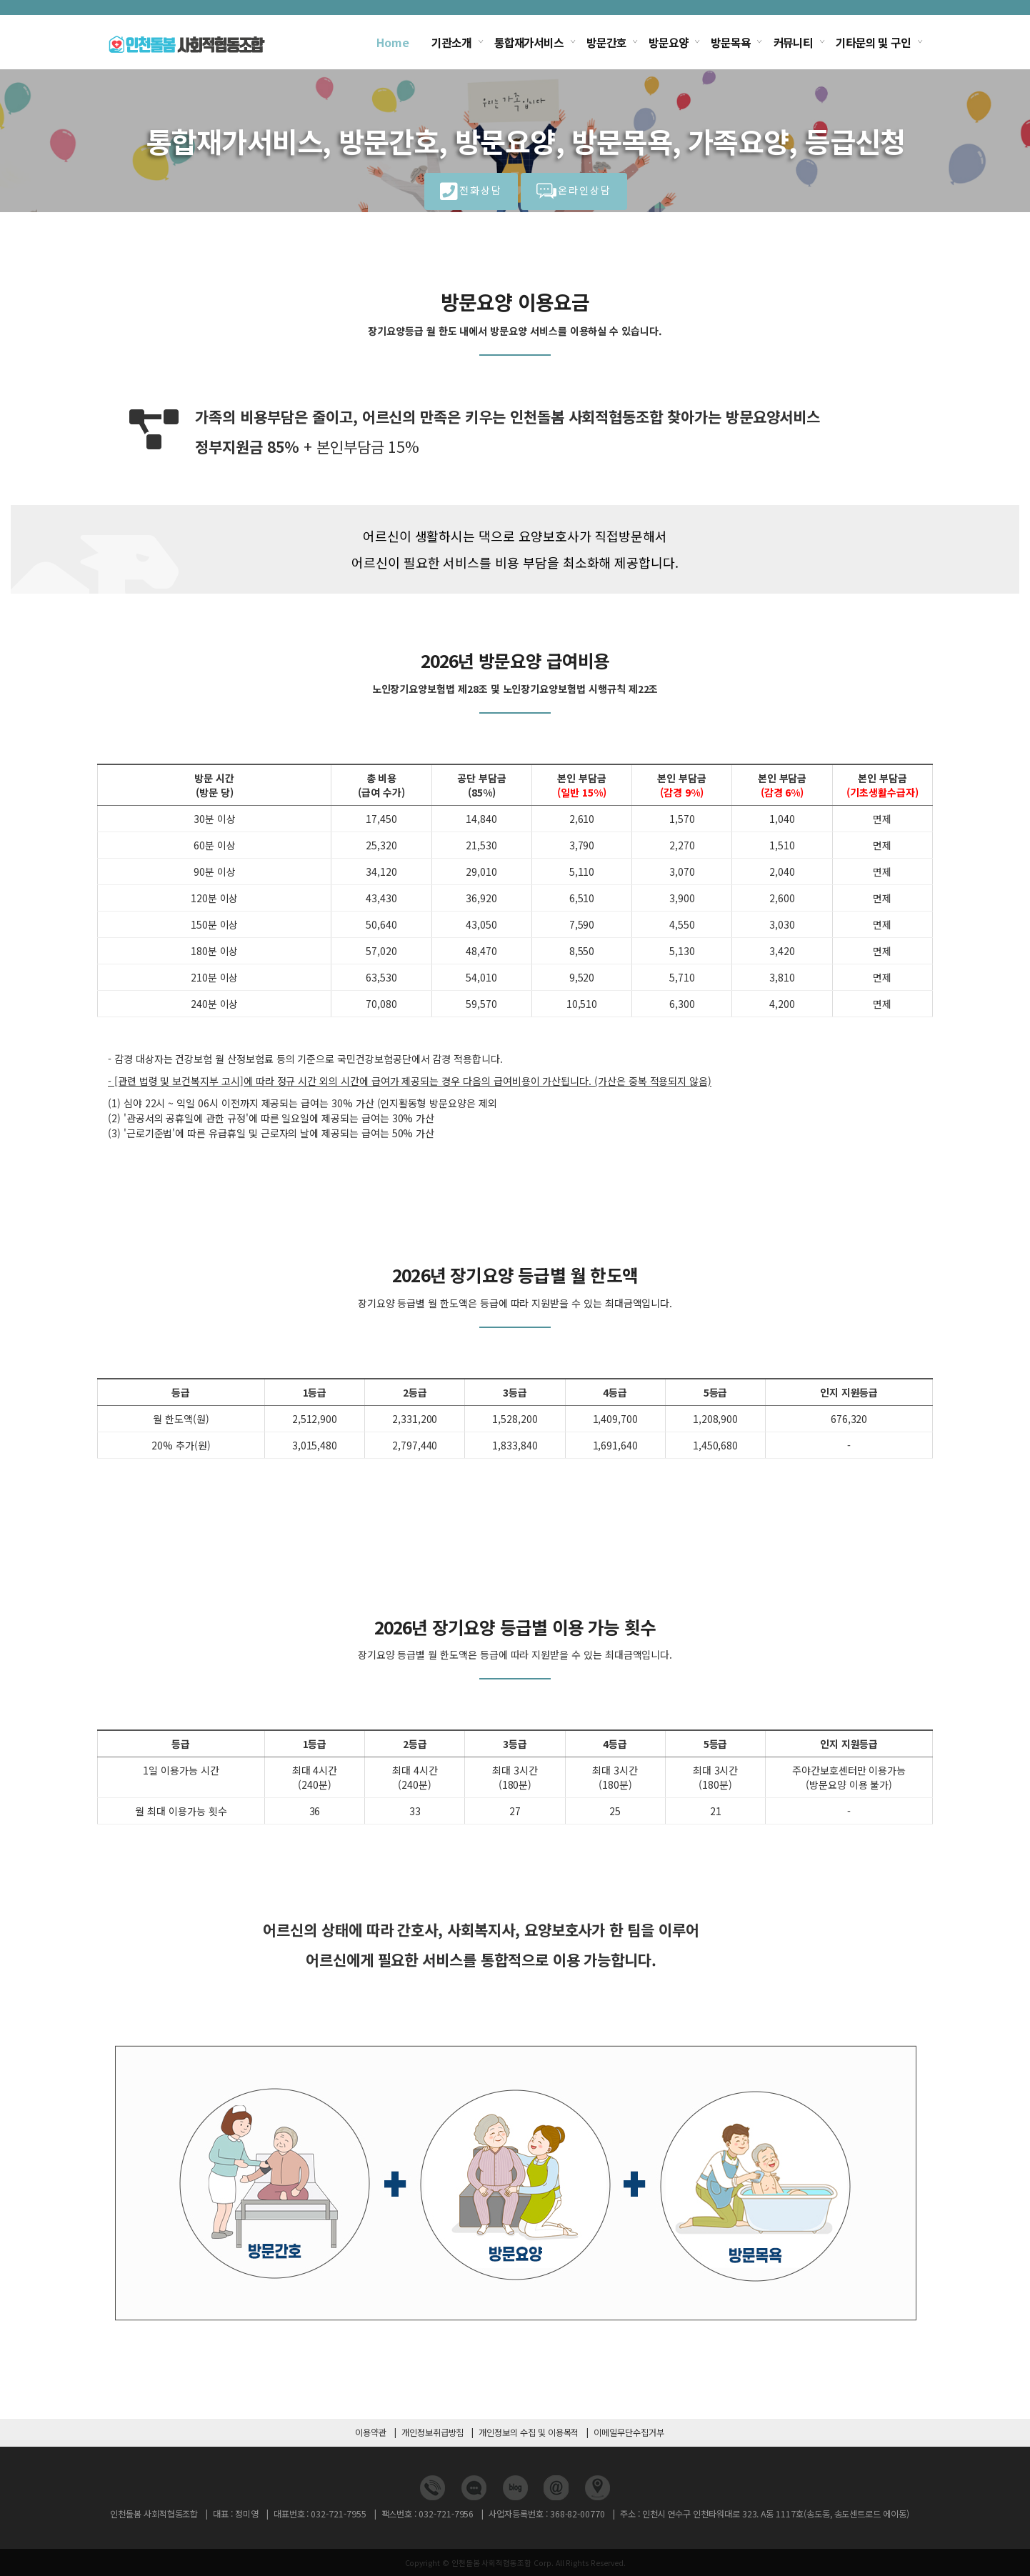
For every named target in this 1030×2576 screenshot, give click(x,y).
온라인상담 (573, 193)
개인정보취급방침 (432, 2432)
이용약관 (370, 2432)
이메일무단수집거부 (629, 2432)
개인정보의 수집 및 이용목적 (529, 2432)
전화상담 (471, 193)
